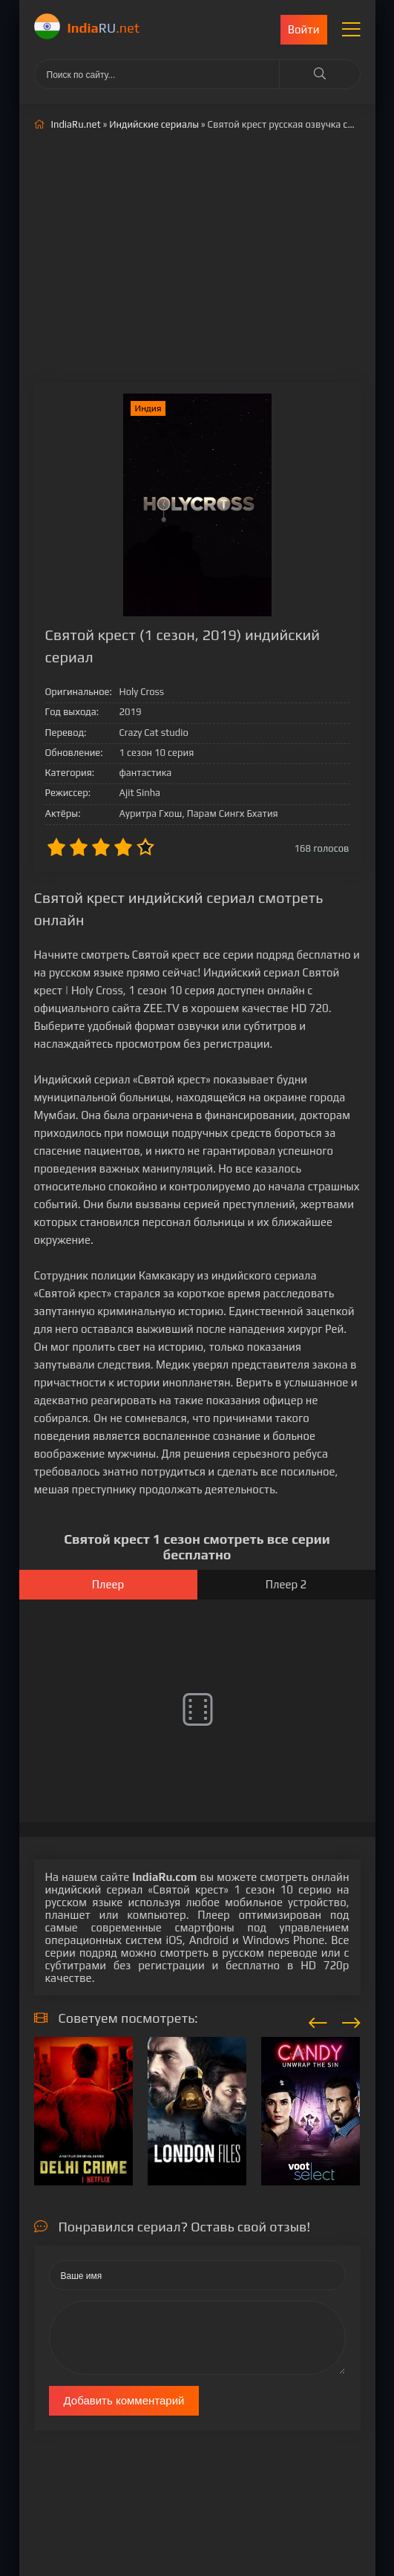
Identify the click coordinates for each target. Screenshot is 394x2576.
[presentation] (318, 2020)
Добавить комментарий (124, 2400)
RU (104, 28)
